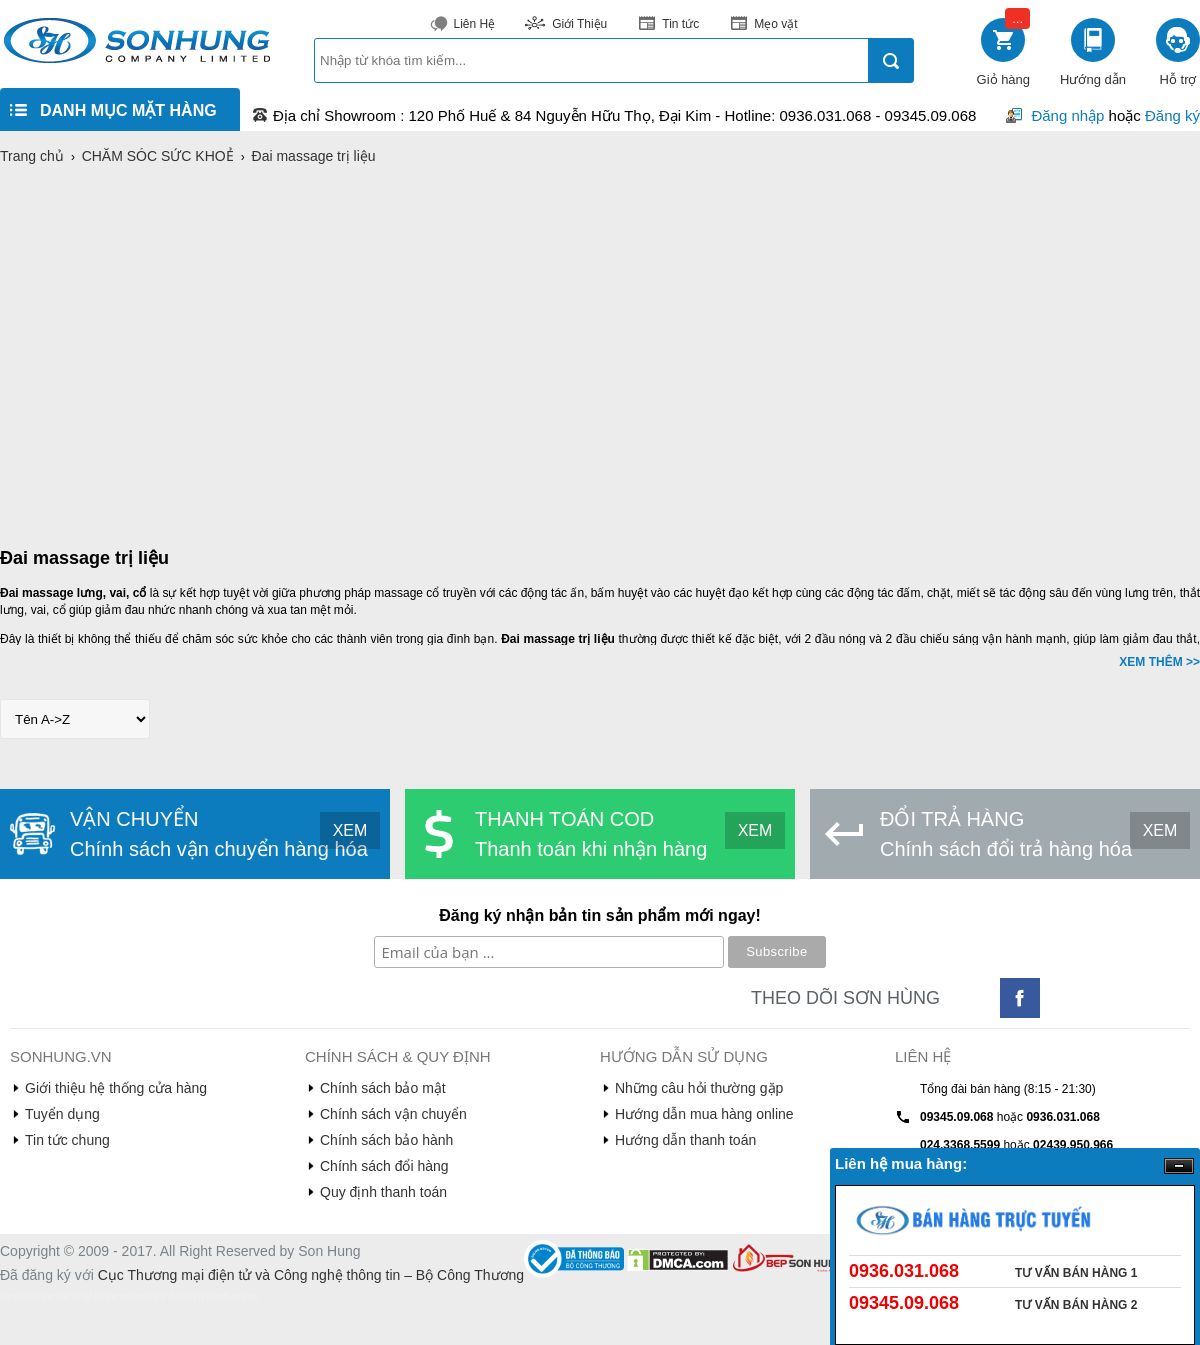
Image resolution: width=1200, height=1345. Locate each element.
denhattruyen (29, 1296)
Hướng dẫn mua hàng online (704, 1114)
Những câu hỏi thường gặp (699, 1088)
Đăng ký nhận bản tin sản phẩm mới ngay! (600, 915)
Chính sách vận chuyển (393, 1114)
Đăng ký (1172, 115)
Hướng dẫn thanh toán (685, 1140)
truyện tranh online (217, 1296)
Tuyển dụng (62, 1114)
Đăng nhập (1067, 115)
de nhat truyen (90, 1296)
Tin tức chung (67, 1140)
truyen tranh (148, 1296)
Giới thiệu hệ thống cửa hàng (116, 1088)
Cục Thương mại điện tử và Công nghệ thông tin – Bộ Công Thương (311, 1275)
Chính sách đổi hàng (384, 1166)
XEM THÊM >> (1159, 662)
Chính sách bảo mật (383, 1088)
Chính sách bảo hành (386, 1140)
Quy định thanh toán (383, 1192)
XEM (350, 830)
